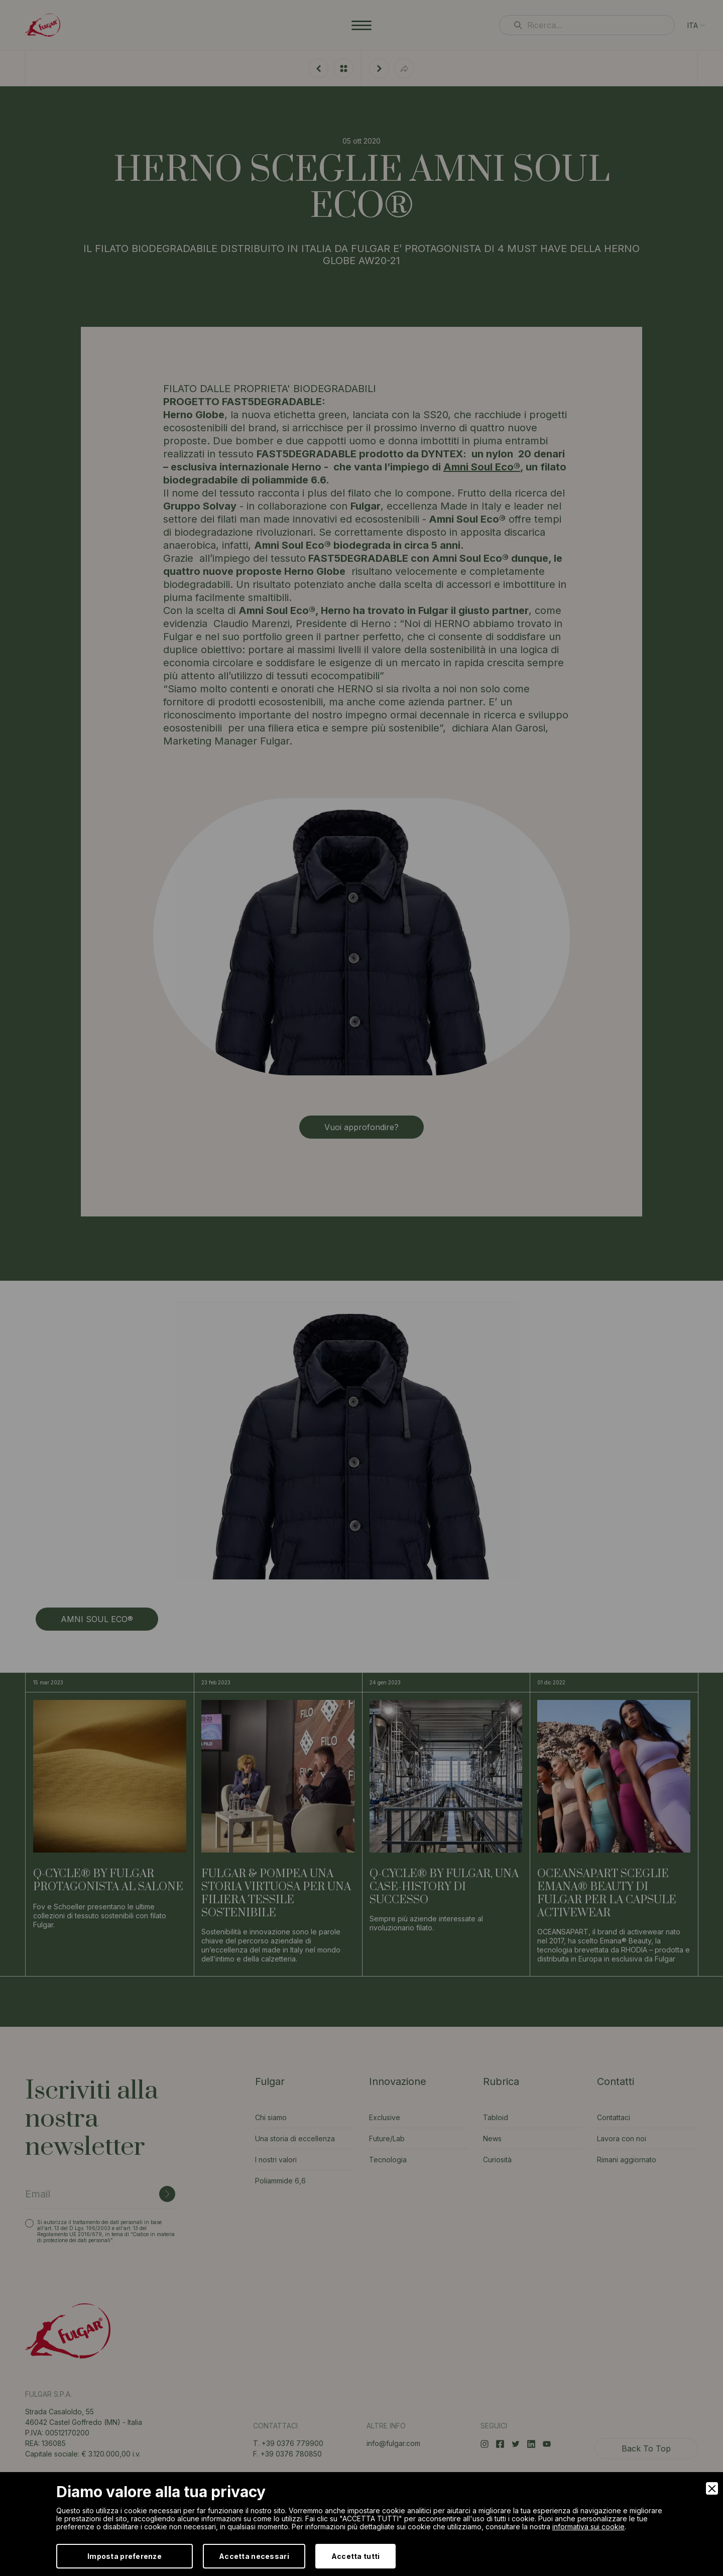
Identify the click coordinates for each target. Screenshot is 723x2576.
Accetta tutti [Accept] (355, 2556)
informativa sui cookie (588, 2526)
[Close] (712, 2488)
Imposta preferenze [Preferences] (124, 2556)
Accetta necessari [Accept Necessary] (254, 2556)
